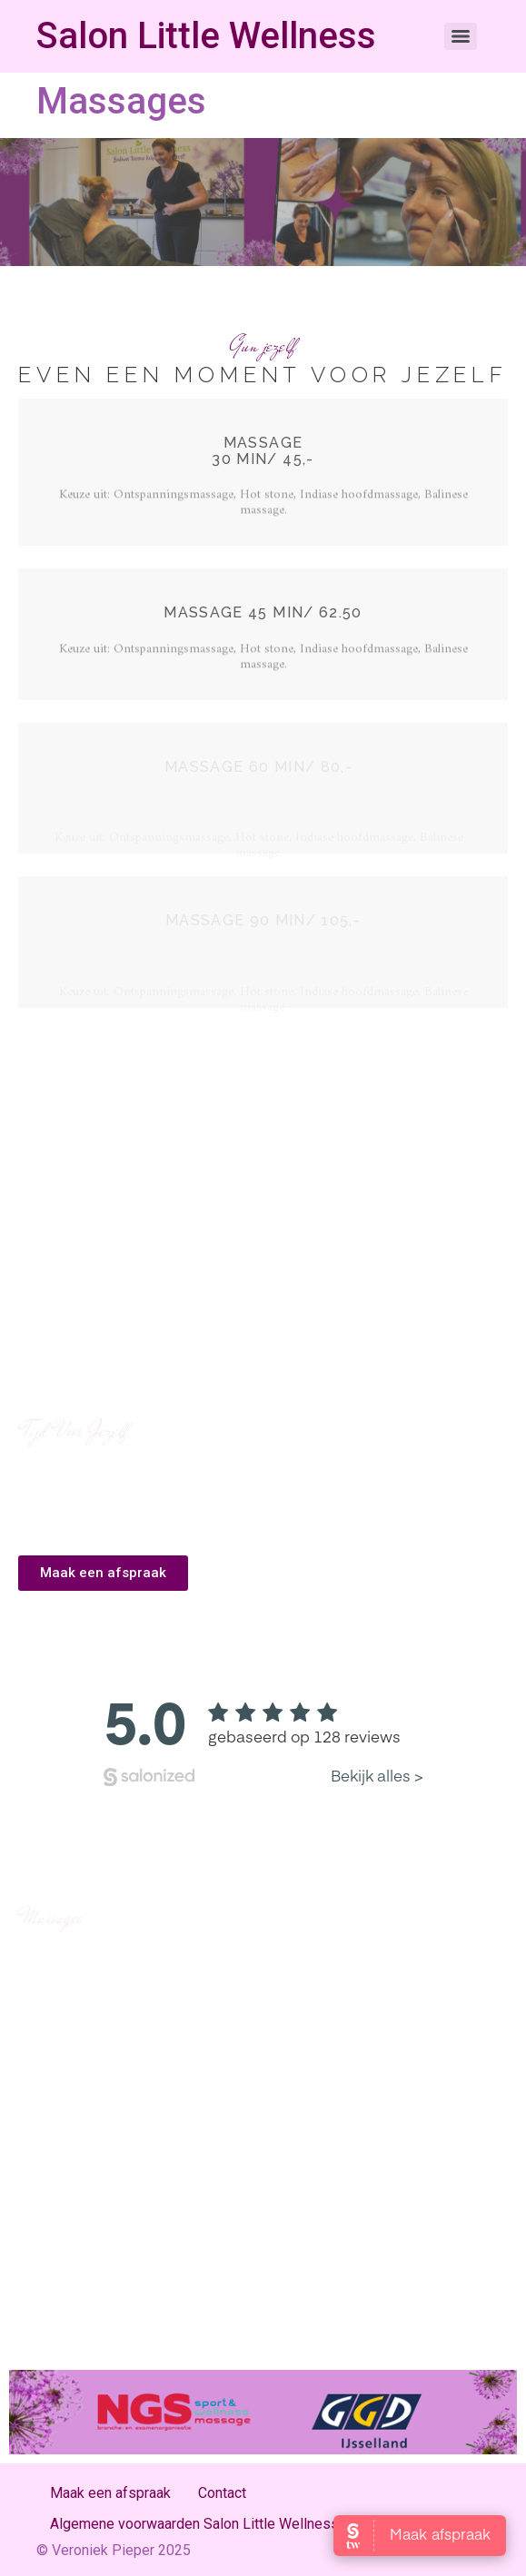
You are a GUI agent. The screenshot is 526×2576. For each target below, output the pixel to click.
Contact (222, 2493)
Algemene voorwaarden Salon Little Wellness (194, 2523)
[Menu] (460, 36)
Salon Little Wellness (206, 36)
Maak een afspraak (110, 2493)
